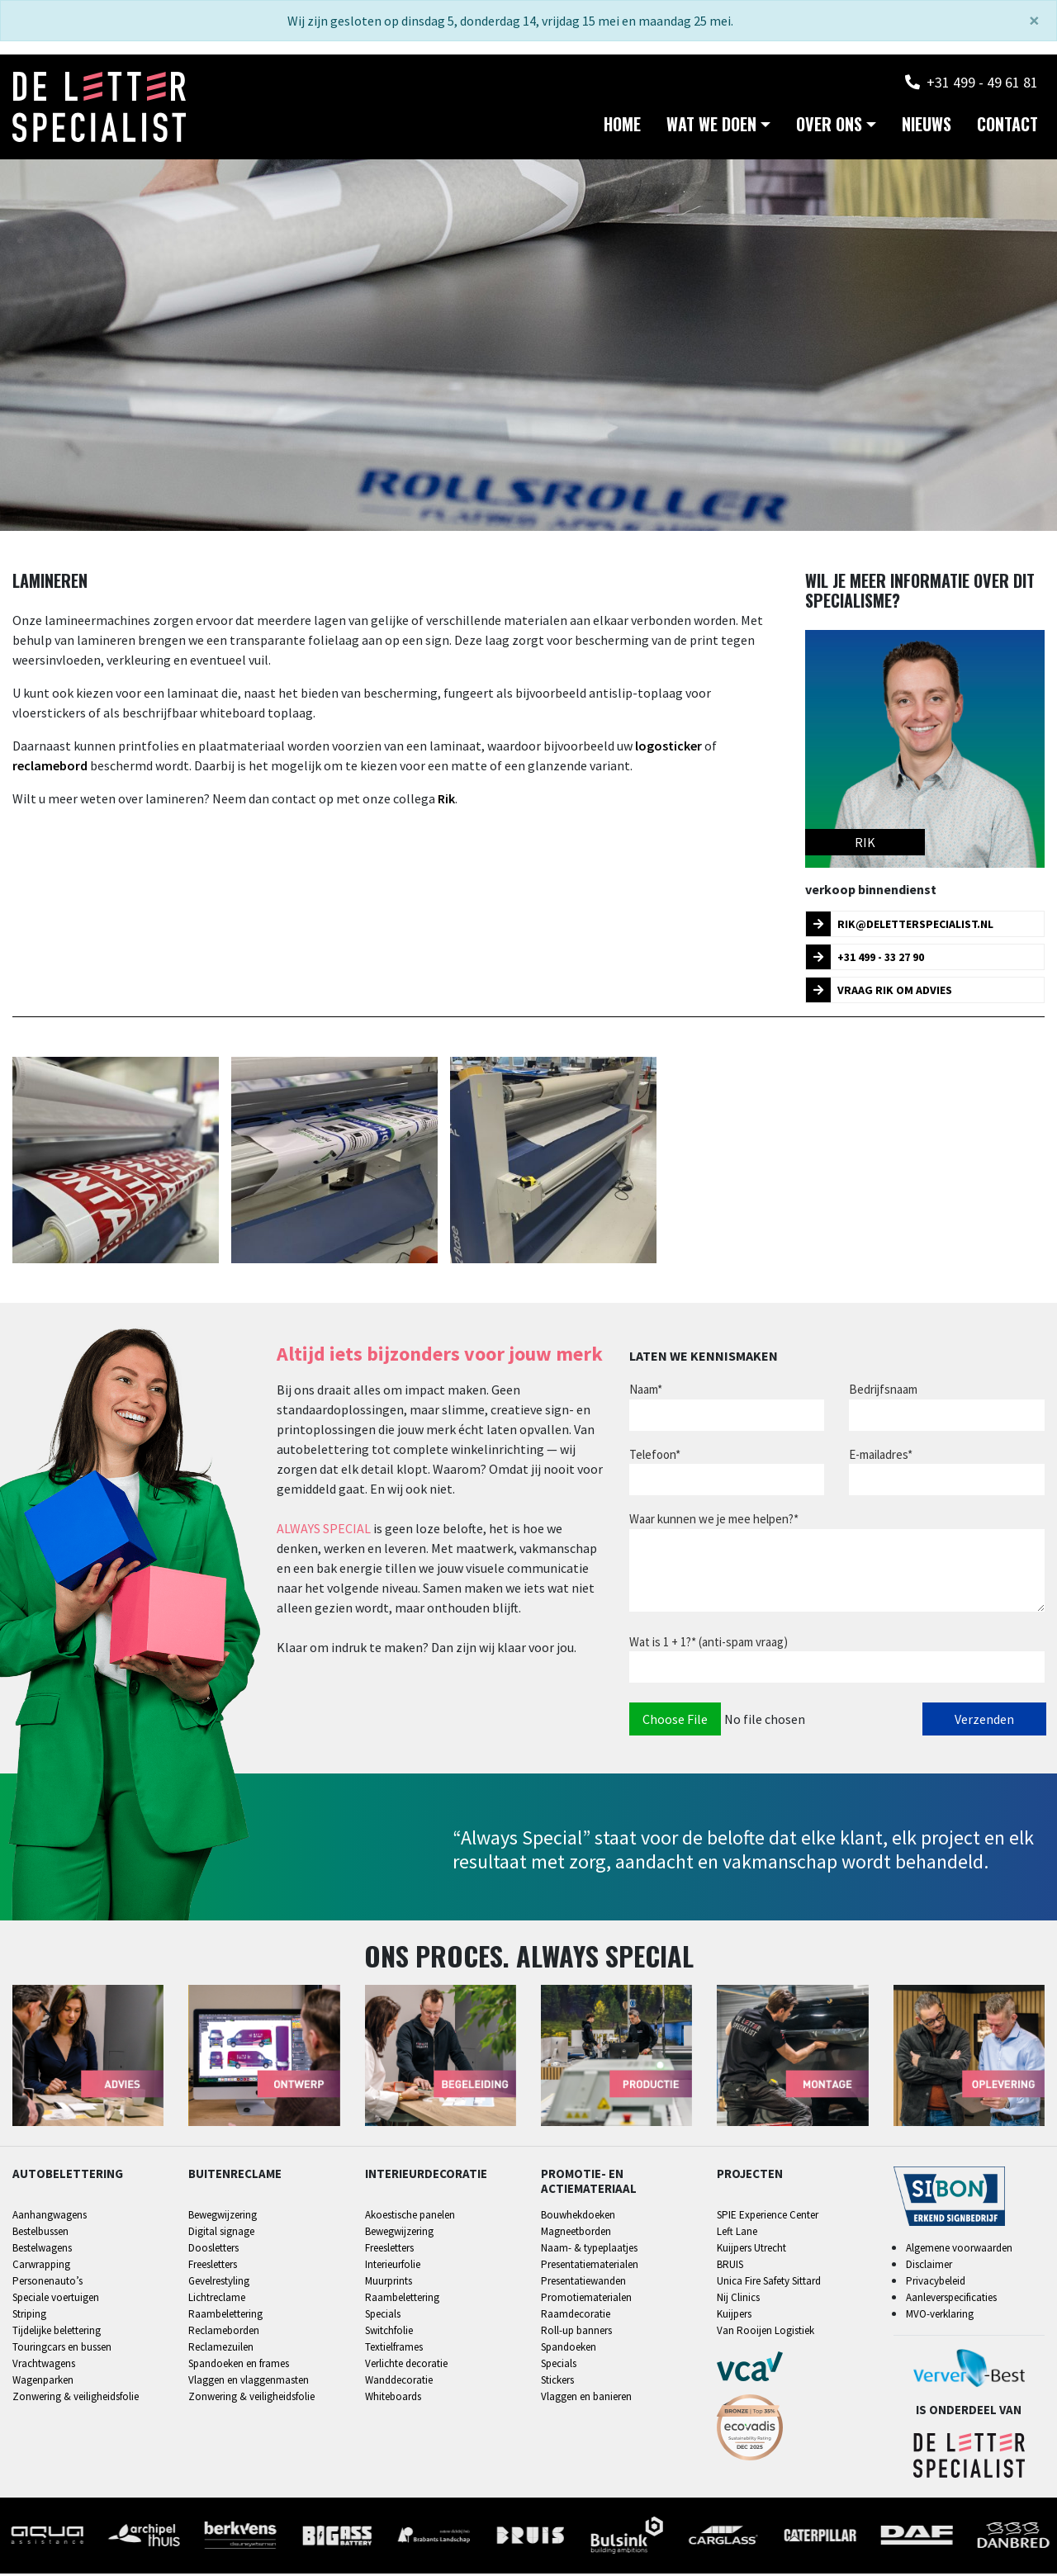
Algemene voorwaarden (959, 2249)
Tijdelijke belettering (56, 2332)
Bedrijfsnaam (883, 1391)
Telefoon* (654, 1456)
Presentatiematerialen (589, 2266)
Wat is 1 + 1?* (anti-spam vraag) (708, 1643)
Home (622, 128)
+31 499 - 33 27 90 (865, 959)
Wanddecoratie (399, 2382)
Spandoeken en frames (238, 2365)
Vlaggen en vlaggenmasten (248, 2382)
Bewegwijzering (222, 2216)
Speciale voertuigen (55, 2299)
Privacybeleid (935, 2282)
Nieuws (926, 128)
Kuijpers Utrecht (751, 2249)
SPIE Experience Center (767, 2216)
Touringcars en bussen (61, 2349)
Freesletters (212, 2266)
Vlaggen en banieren (586, 2398)
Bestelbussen (40, 2233)
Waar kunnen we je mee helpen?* (714, 1521)
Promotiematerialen (586, 2299)
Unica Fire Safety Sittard (769, 2282)
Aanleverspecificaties (951, 2299)
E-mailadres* (880, 1456)
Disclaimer (929, 2266)
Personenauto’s (47, 2282)
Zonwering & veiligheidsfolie (75, 2398)
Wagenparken (42, 2382)
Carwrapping (41, 2266)
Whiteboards (393, 2398)
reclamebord (50, 767)
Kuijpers (734, 2315)
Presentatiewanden (583, 2282)
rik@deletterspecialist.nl (899, 926)
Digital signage (221, 2233)
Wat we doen (711, 128)
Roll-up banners (576, 2332)
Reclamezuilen (221, 2349)
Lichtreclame (216, 2299)
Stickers (557, 2382)
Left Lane (737, 2233)
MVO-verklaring (940, 2315)
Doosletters (213, 2249)
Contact (1007, 128)
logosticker (668, 747)
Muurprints (388, 2282)
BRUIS (730, 2266)
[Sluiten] (1034, 20)
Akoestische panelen (410, 2216)
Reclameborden (223, 2332)
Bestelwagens (42, 2249)
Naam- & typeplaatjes (589, 2249)
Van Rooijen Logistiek (765, 2332)
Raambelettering (225, 2315)
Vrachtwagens (43, 2365)
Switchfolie (389, 2332)
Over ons (829, 128)
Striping (29, 2315)
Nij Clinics (738, 2299)
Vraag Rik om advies (879, 992)
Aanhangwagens (49, 2216)
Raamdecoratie (575, 2315)
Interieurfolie (392, 2266)
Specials (383, 2315)
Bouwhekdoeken (578, 2216)
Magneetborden (576, 2233)
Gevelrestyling (218, 2282)
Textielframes (394, 2349)
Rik (446, 800)
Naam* (645, 1391)
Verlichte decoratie (406, 2365)
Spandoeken (568, 2349)
